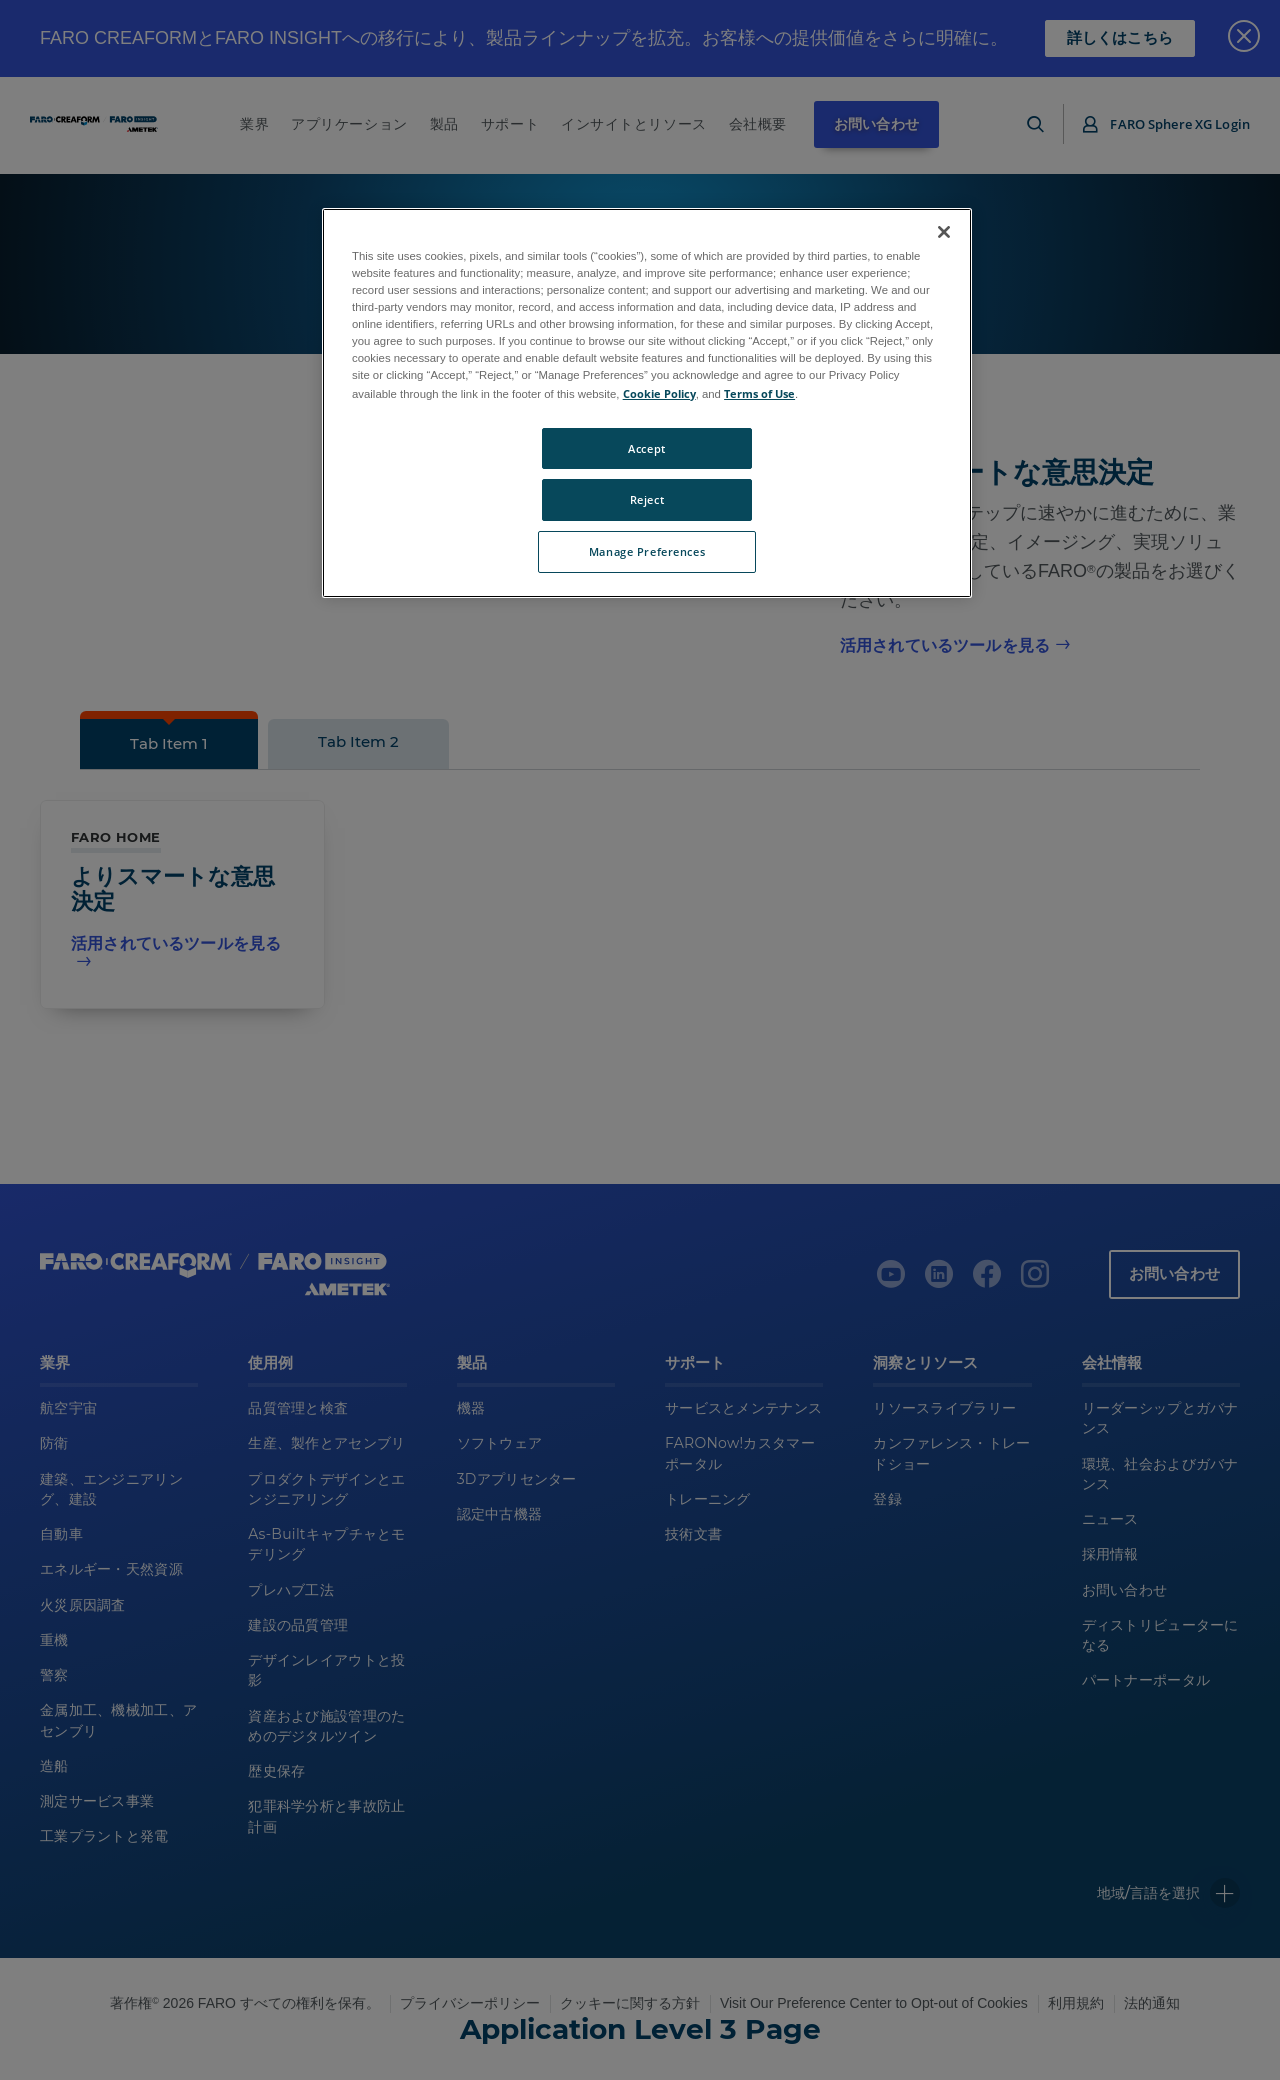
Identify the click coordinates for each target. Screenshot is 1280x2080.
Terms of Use (759, 393)
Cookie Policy (659, 393)
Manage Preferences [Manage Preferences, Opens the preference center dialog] (647, 551)
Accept (646, 448)
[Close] (944, 232)
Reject (647, 499)
